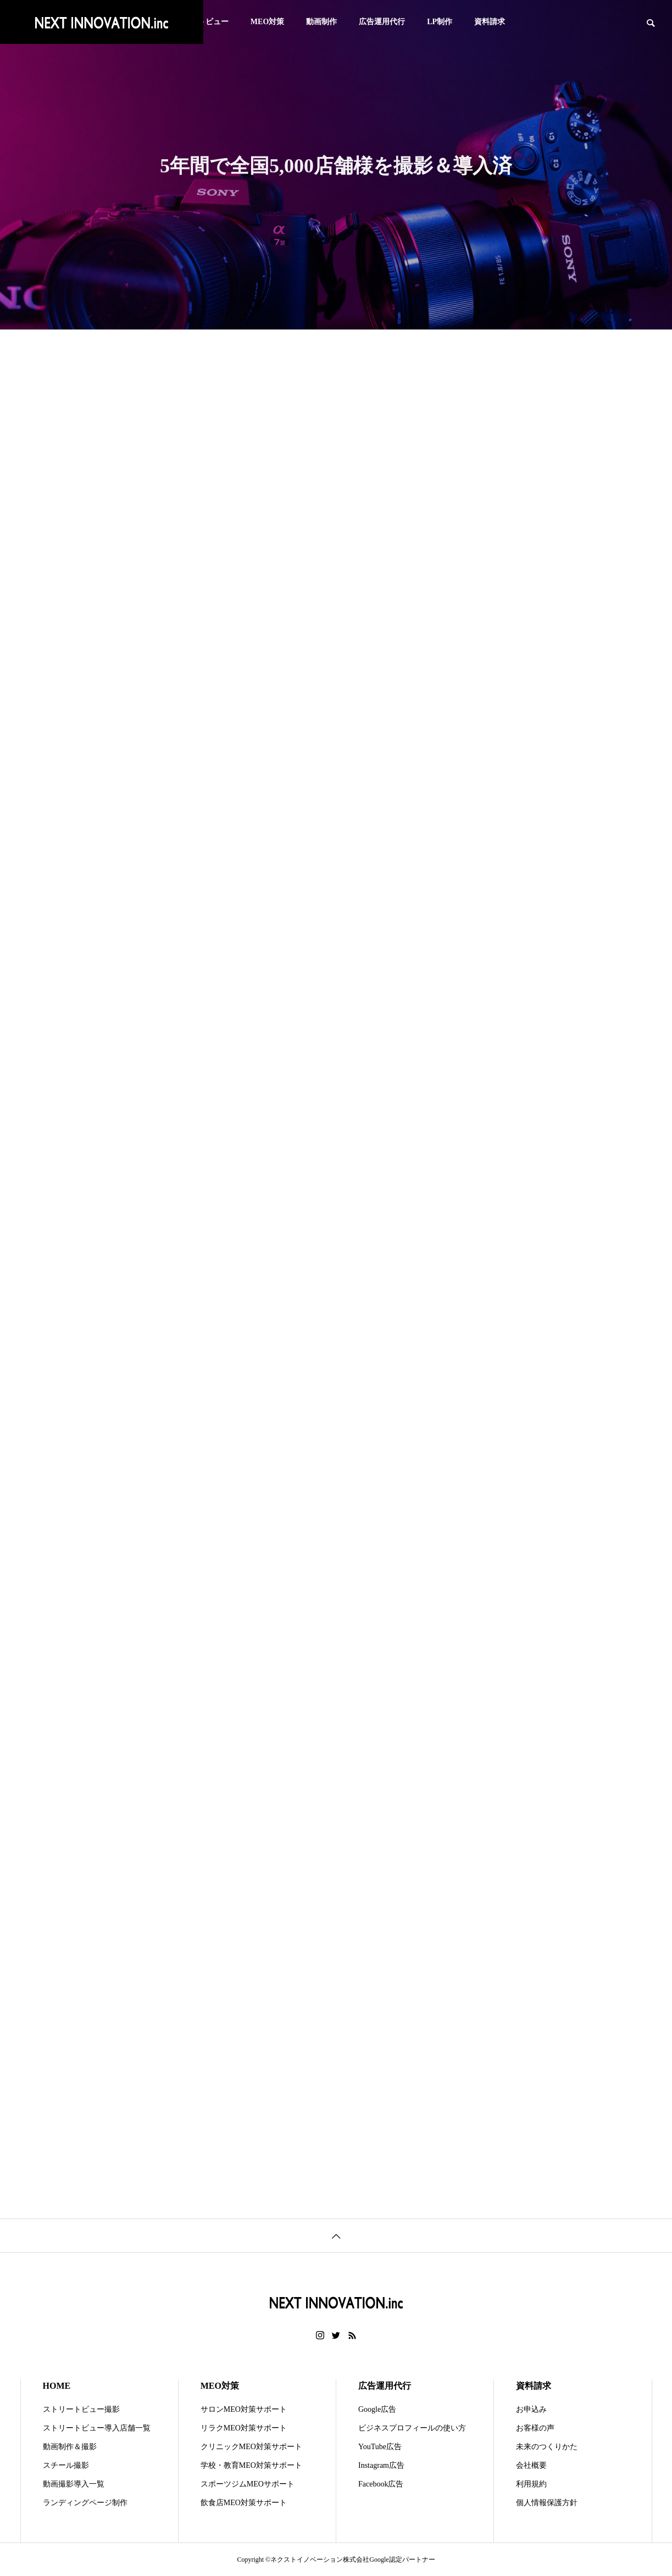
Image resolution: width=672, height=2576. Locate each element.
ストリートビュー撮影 (81, 2409)
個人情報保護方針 (546, 2503)
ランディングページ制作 (85, 2503)
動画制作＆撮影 (70, 2447)
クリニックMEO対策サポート (251, 2447)
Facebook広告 (380, 2484)
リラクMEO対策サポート (244, 2428)
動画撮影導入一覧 (73, 2484)
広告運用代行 (382, 22)
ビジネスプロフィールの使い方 (412, 2428)
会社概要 (531, 2465)
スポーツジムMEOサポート (248, 2484)
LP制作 (439, 22)
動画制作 (321, 22)
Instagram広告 (381, 2465)
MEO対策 (267, 22)
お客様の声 (535, 2428)
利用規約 (531, 2484)
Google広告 (377, 2409)
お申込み (531, 2409)
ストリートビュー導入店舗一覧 (97, 2428)
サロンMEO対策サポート (244, 2409)
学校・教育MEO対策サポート (251, 2465)
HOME (57, 2385)
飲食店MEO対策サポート (244, 2503)
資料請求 (489, 22)
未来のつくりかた (546, 2447)
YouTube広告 (380, 2447)
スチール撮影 (66, 2465)
